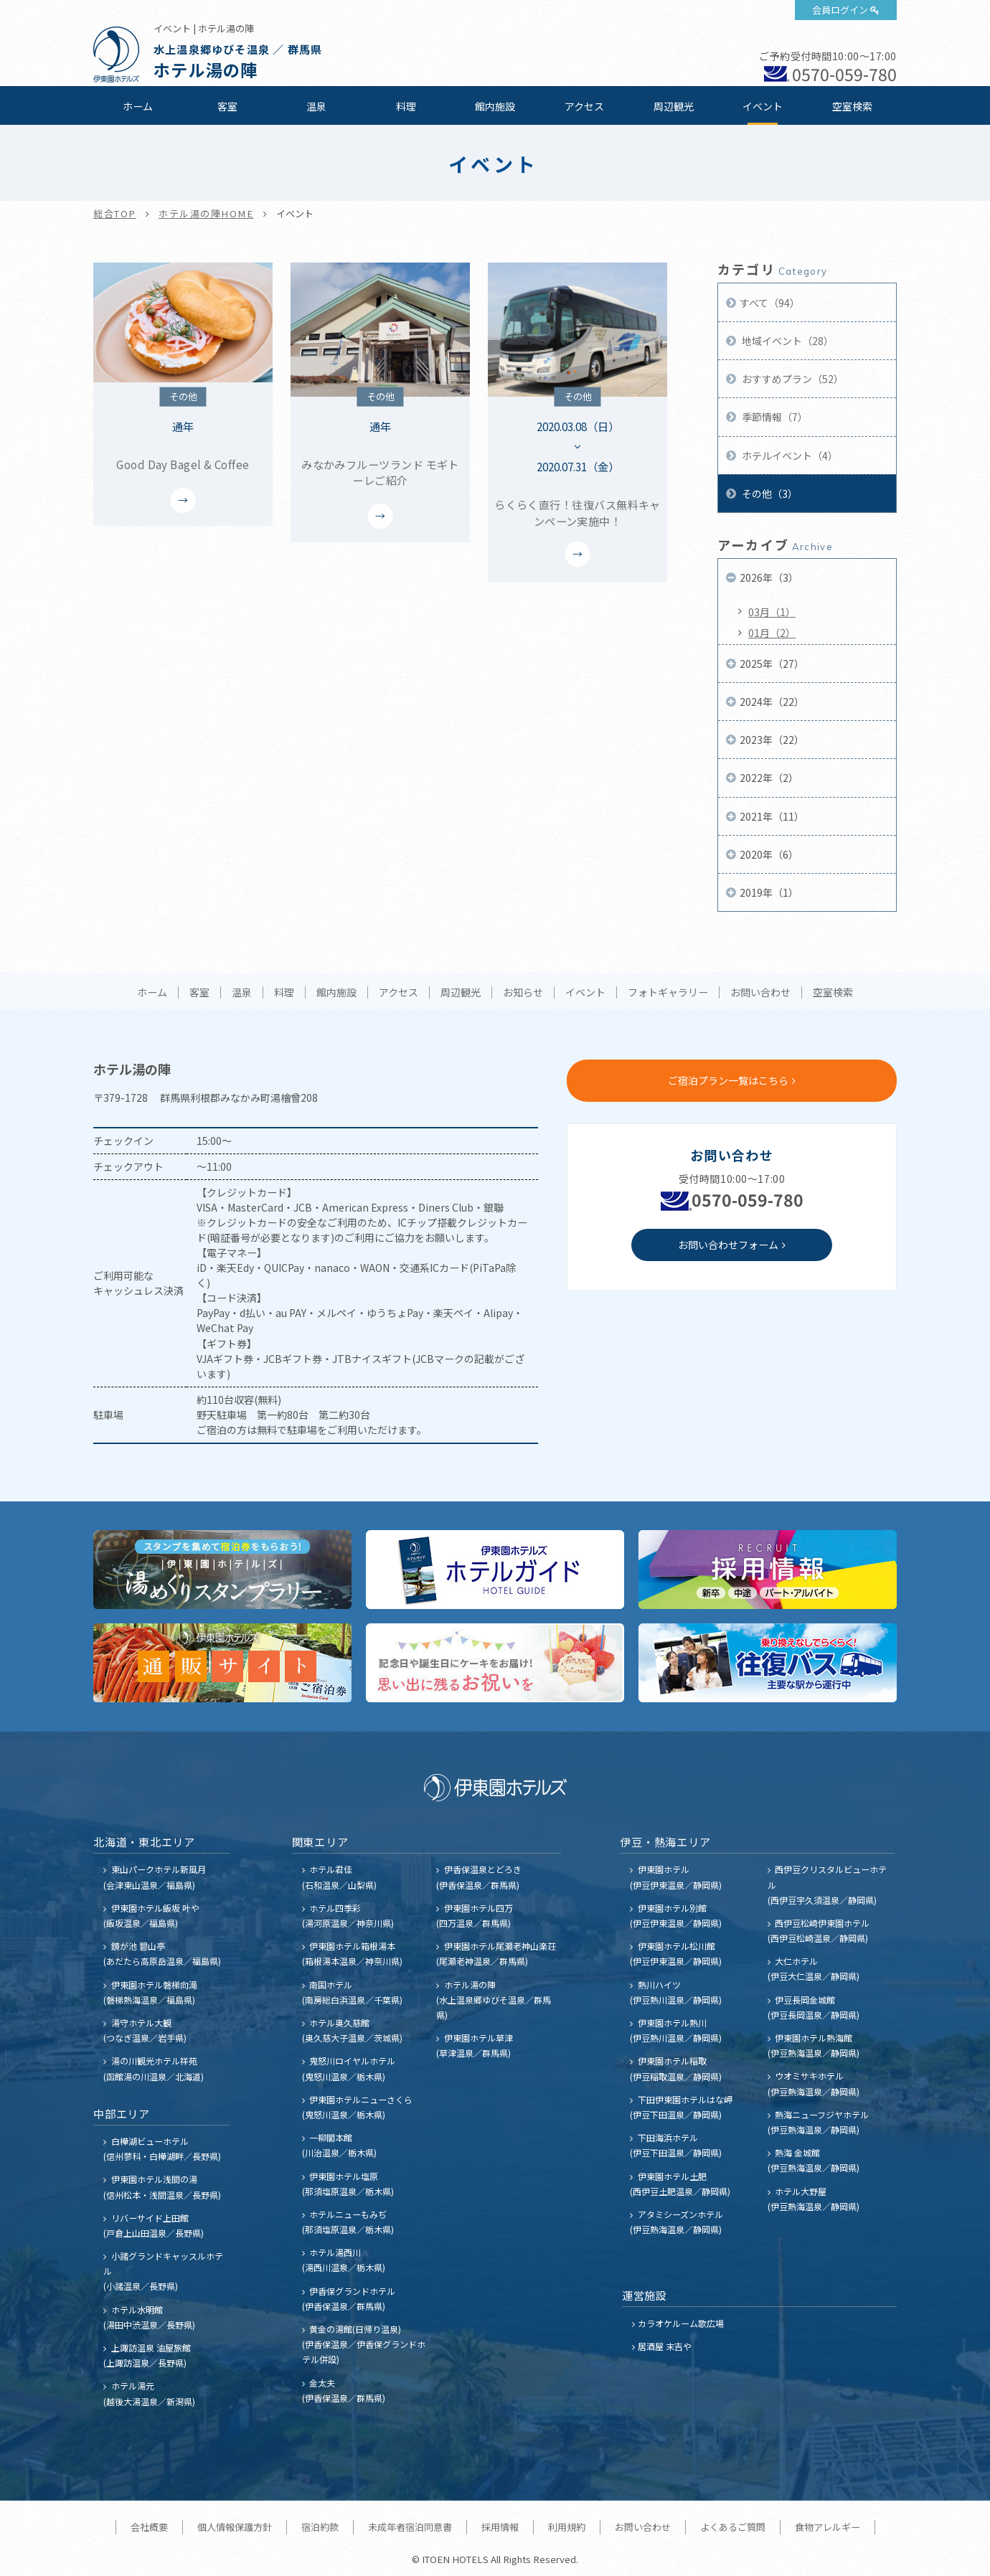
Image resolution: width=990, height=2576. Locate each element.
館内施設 (495, 106)
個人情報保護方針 (234, 2527)
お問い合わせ (760, 992)
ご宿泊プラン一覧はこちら (728, 1080)
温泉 (316, 106)
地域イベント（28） (787, 341)
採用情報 (500, 2527)
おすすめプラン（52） (792, 379)
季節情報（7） (774, 417)
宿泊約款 (320, 2527)
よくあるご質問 (732, 2527)
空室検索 (852, 106)
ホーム (138, 106)
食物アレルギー (827, 2527)
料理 (406, 106)
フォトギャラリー (668, 992)
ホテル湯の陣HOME (206, 213)
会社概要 (149, 2527)
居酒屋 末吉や (665, 2346)
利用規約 (566, 2527)
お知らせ (523, 992)
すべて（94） (770, 303)
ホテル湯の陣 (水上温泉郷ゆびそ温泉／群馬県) (493, 1999)
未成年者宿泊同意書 (410, 2527)
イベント (762, 106)
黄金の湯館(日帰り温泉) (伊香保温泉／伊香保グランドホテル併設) (363, 2344)
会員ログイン (840, 9)
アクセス (584, 106)
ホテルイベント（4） (789, 455)
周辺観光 (674, 106)
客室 (227, 106)
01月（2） (772, 633)
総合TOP (114, 213)
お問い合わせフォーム (728, 1244)
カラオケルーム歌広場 (681, 2323)
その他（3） (769, 493)
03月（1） (772, 612)
